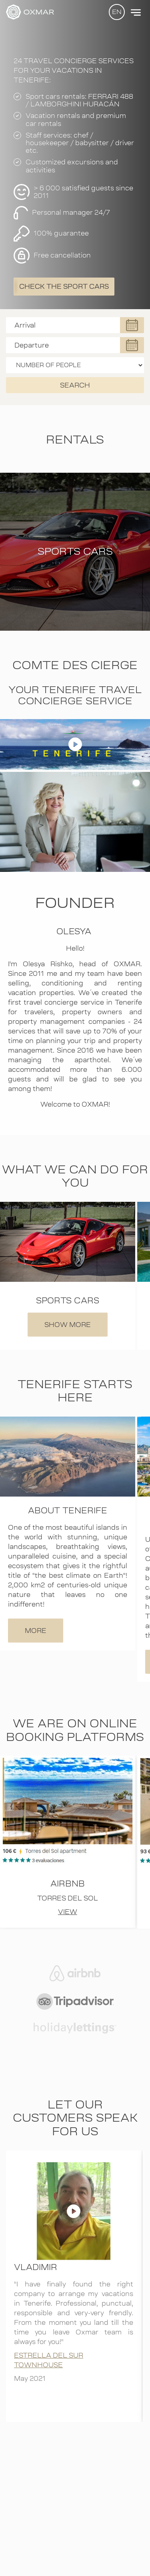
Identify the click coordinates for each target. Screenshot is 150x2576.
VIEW (67, 1912)
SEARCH (75, 385)
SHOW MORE (67, 1324)
